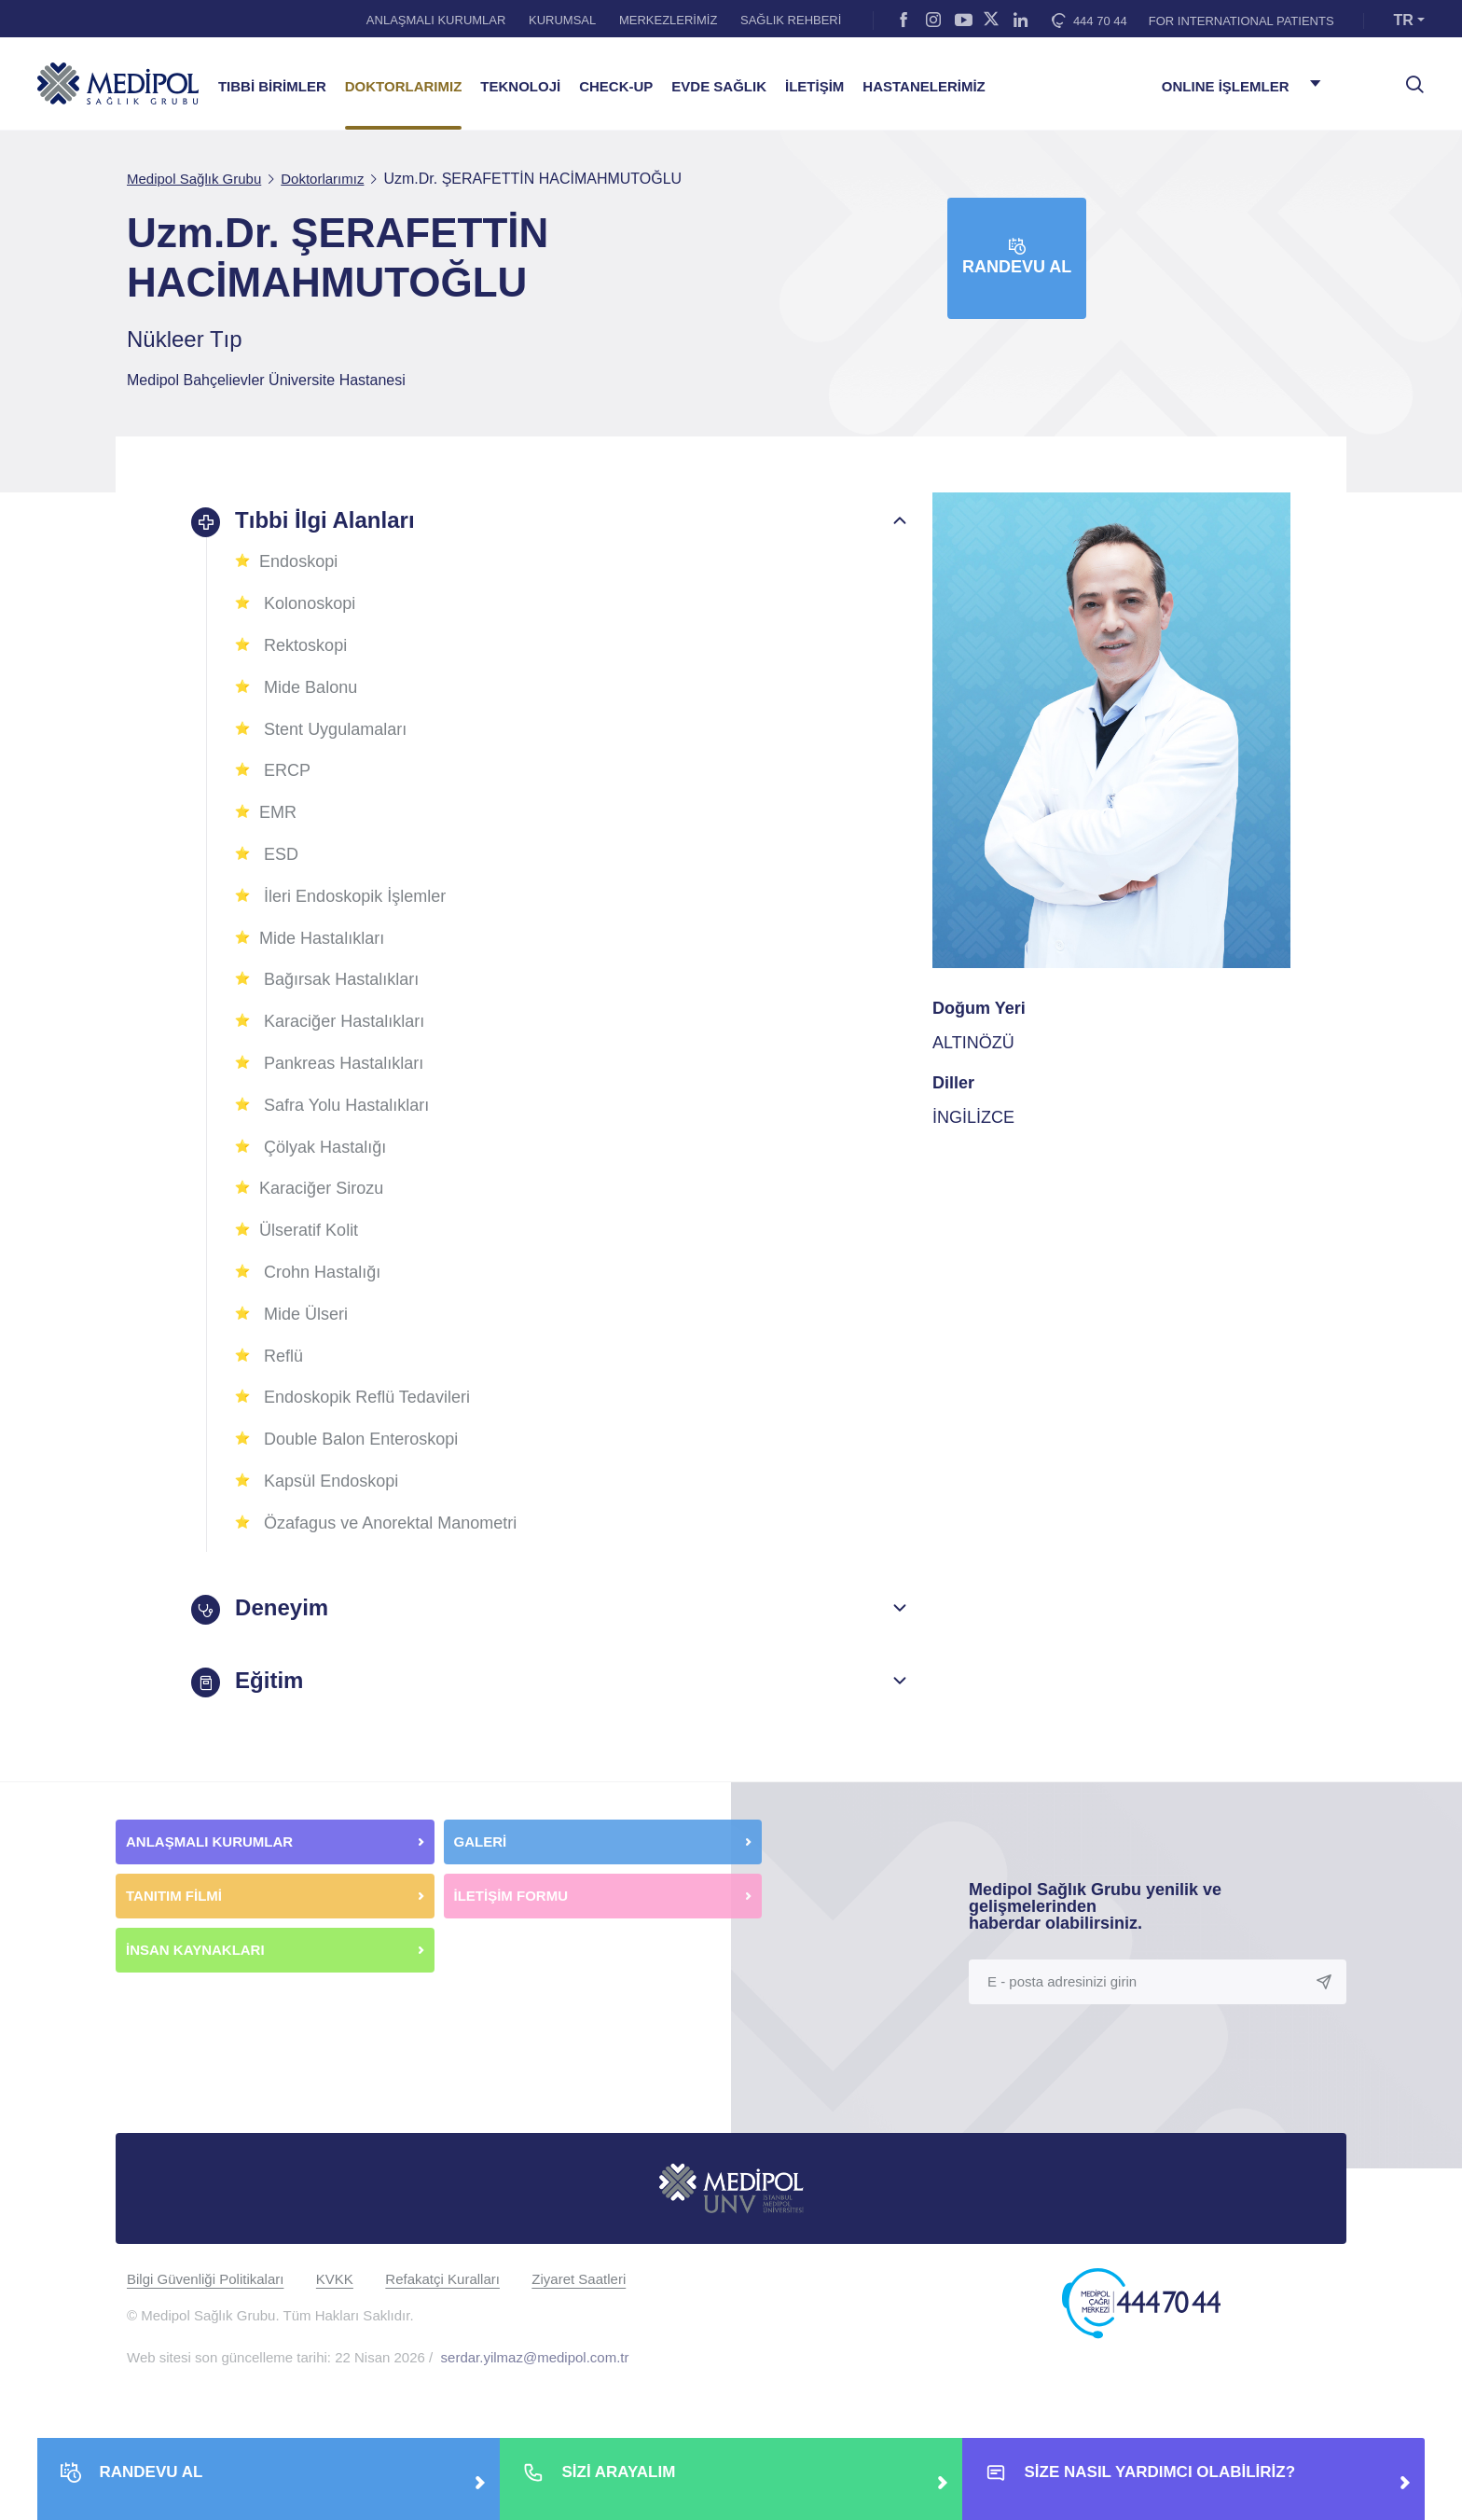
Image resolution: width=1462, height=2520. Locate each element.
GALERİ (480, 1841)
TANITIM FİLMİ (174, 1896)
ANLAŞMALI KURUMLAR (436, 20)
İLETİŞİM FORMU (511, 1896)
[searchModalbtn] (1408, 77)
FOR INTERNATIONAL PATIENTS (1241, 21)
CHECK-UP (616, 86)
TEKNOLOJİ (520, 86)
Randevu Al (1016, 257)
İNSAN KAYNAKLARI (197, 1950)
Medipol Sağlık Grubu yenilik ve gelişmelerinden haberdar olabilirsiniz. (1095, 1906)
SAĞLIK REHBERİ (790, 20)
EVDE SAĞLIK (718, 86)
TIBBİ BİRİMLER (272, 86)
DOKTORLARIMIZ (403, 86)
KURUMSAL (562, 20)
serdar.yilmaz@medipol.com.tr (535, 2357)
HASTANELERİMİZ (923, 86)
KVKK (334, 2279)
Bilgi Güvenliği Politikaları (205, 2279)
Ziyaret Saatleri (578, 2279)
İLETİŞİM (814, 86)
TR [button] (1404, 20)
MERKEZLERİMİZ (668, 20)
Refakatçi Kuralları (442, 2279)
